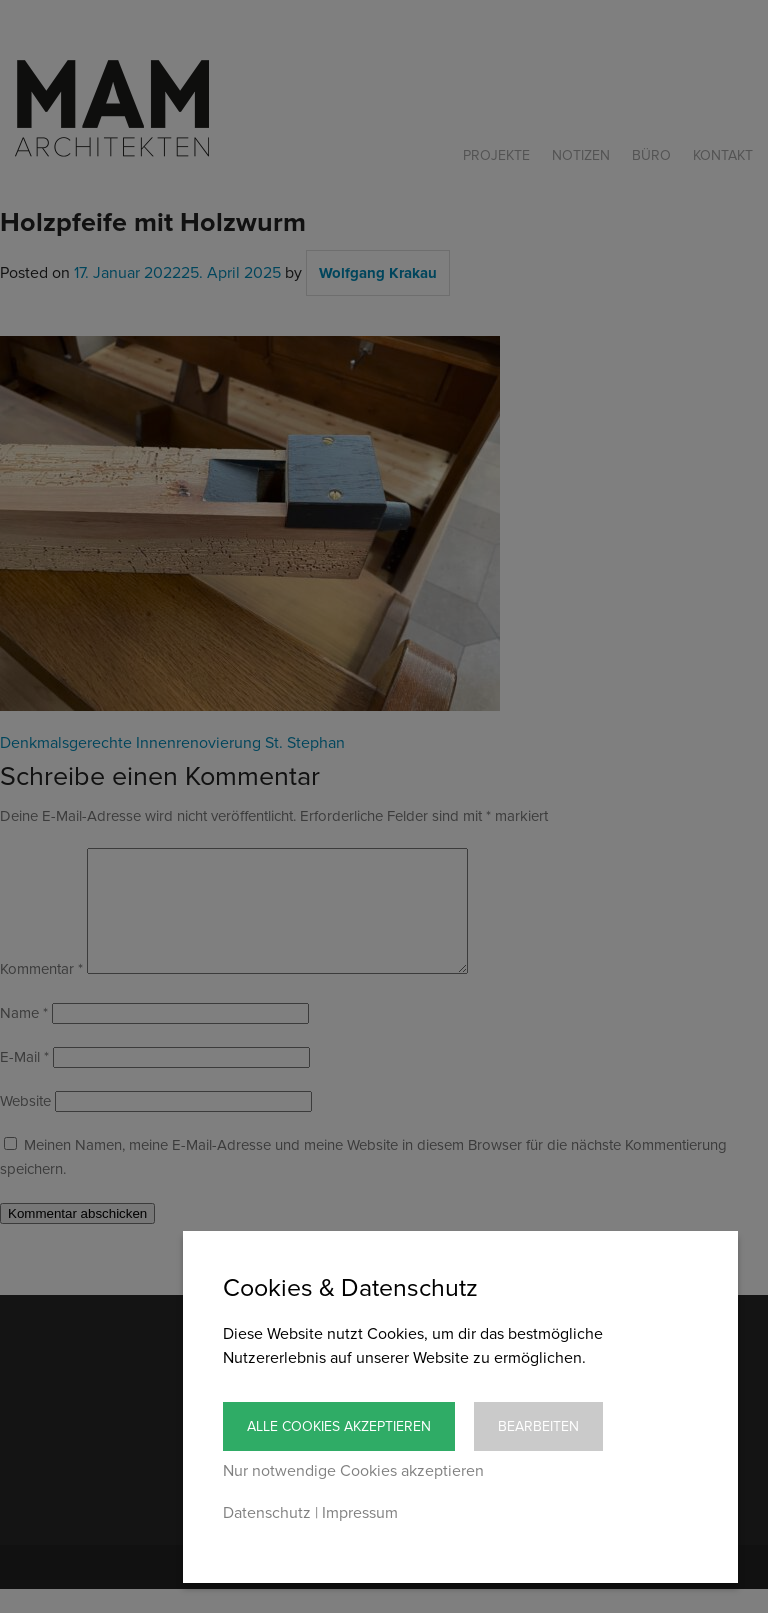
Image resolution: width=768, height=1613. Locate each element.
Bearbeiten (538, 1426)
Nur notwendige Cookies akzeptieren (353, 1471)
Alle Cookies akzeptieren (339, 1426)
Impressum (360, 1513)
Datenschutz (267, 1513)
